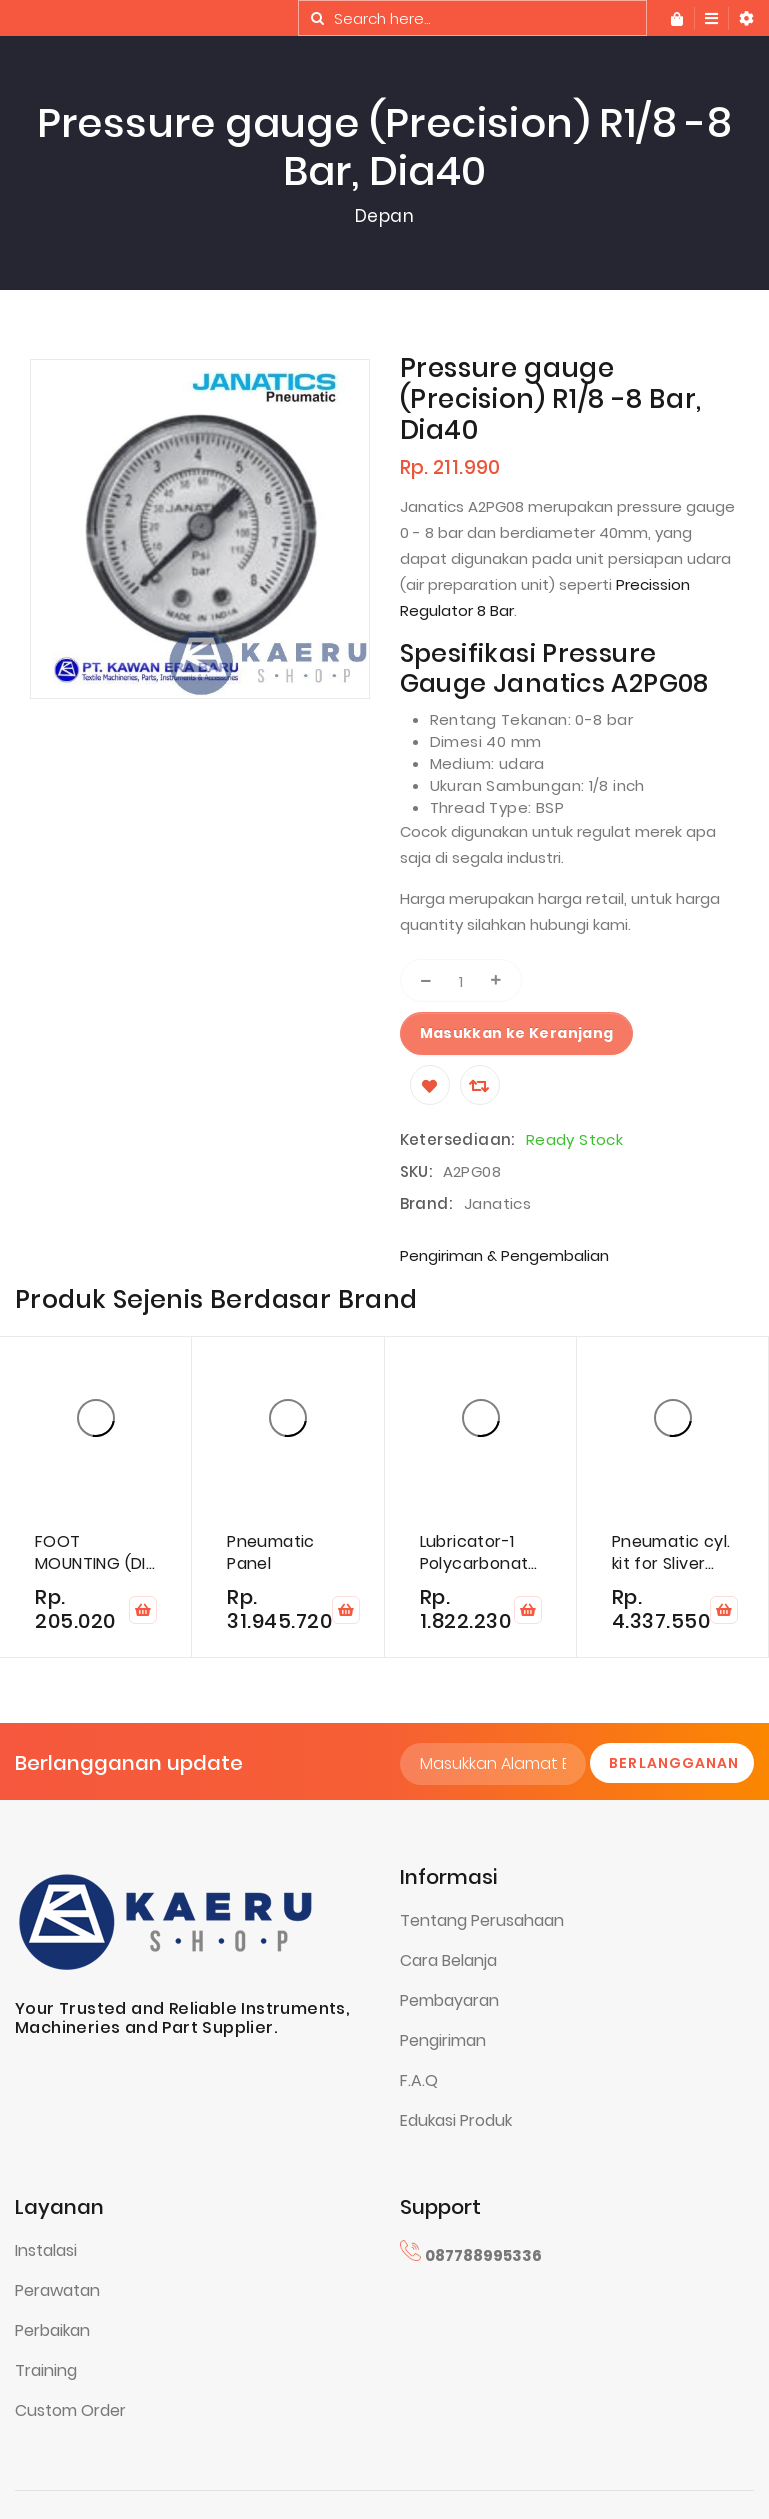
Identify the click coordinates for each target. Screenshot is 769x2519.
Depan (384, 216)
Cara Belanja (448, 1960)
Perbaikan (52, 2330)
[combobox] (472, 18)
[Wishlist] (430, 1085)
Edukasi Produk (456, 2120)
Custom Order (70, 2410)
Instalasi (46, 2250)
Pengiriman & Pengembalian (504, 1255)
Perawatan (57, 2290)
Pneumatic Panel (271, 1553)
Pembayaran (449, 2000)
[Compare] (480, 1085)
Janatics (497, 1203)
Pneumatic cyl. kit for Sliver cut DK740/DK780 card (671, 1553)
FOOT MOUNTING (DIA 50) (96, 1553)
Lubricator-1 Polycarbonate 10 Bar (479, 1553)
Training (46, 2370)
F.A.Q (419, 2080)
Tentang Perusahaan (482, 1920)
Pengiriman (443, 2040)
